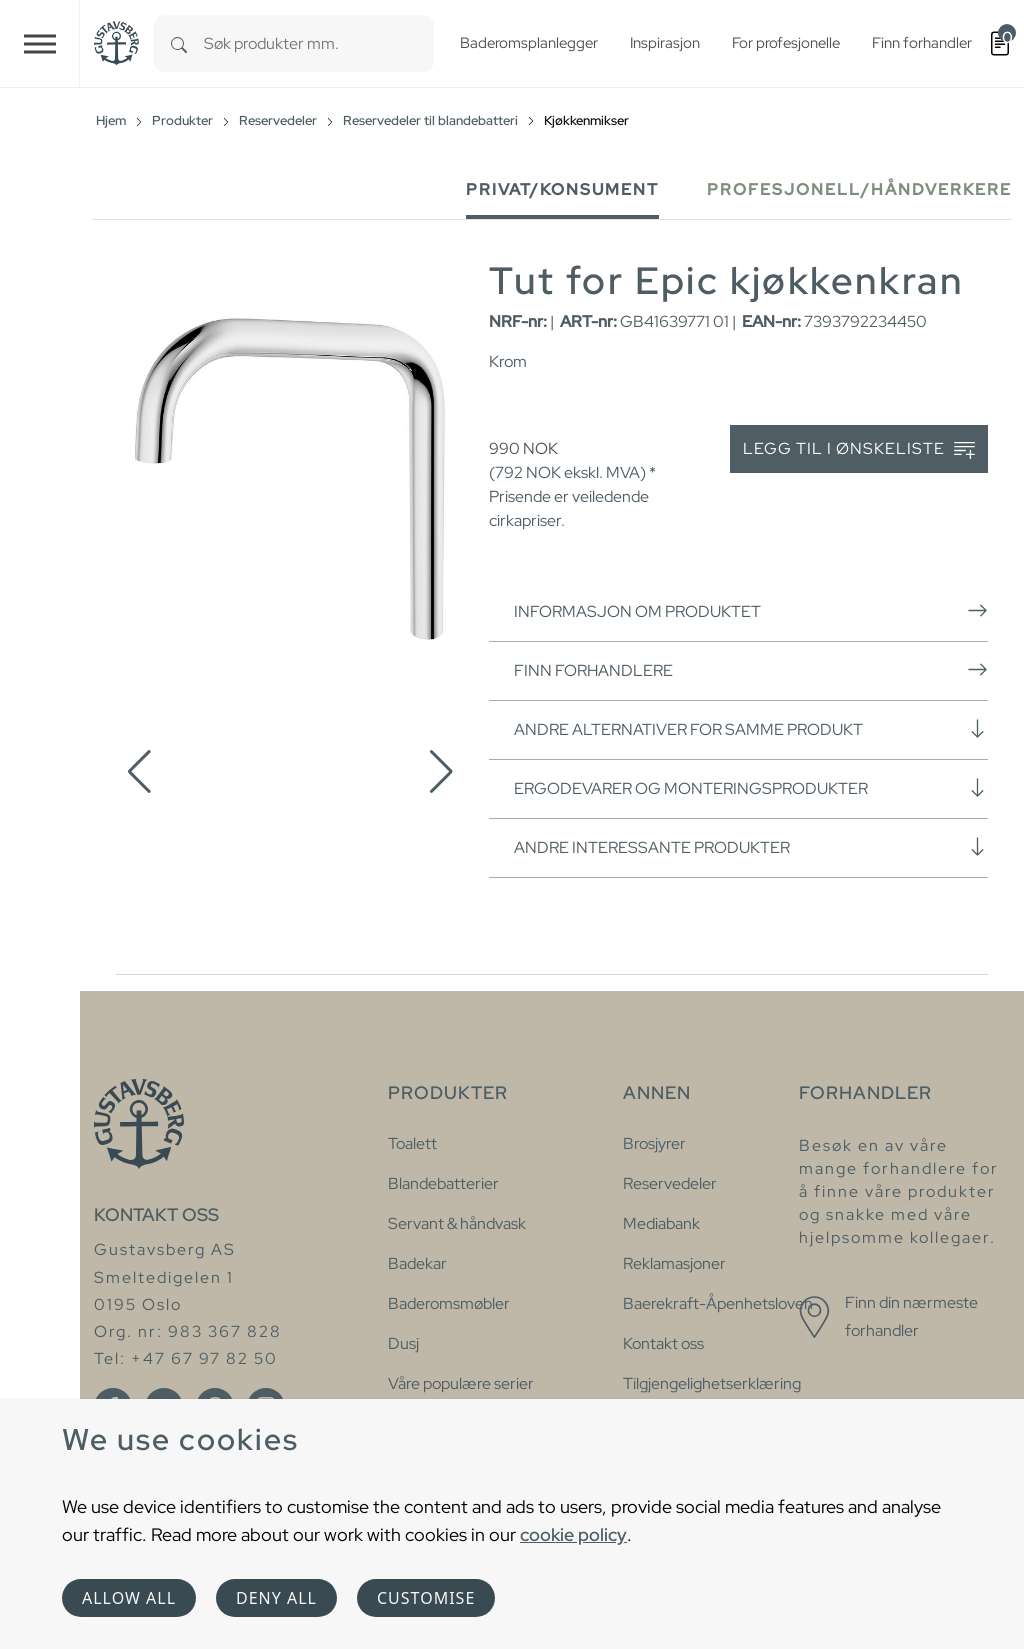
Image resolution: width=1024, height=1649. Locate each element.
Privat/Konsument (562, 189)
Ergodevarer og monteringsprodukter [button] (751, 788)
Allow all (129, 1598)
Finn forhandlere (751, 670)
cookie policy (573, 1534)
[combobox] (319, 43)
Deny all (276, 1598)
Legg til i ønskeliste (859, 449)
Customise (426, 1598)
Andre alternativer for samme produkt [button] (751, 729)
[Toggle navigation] (40, 43)
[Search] (179, 43)
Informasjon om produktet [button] (751, 611)
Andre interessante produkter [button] (751, 847)
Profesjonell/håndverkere (859, 189)
